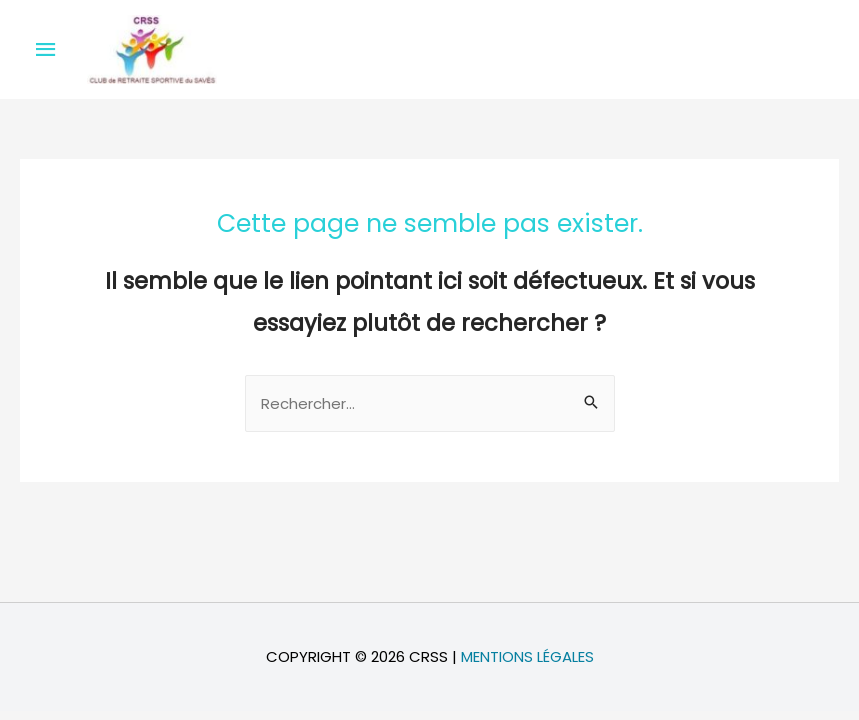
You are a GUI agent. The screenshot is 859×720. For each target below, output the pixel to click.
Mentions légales (527, 656)
